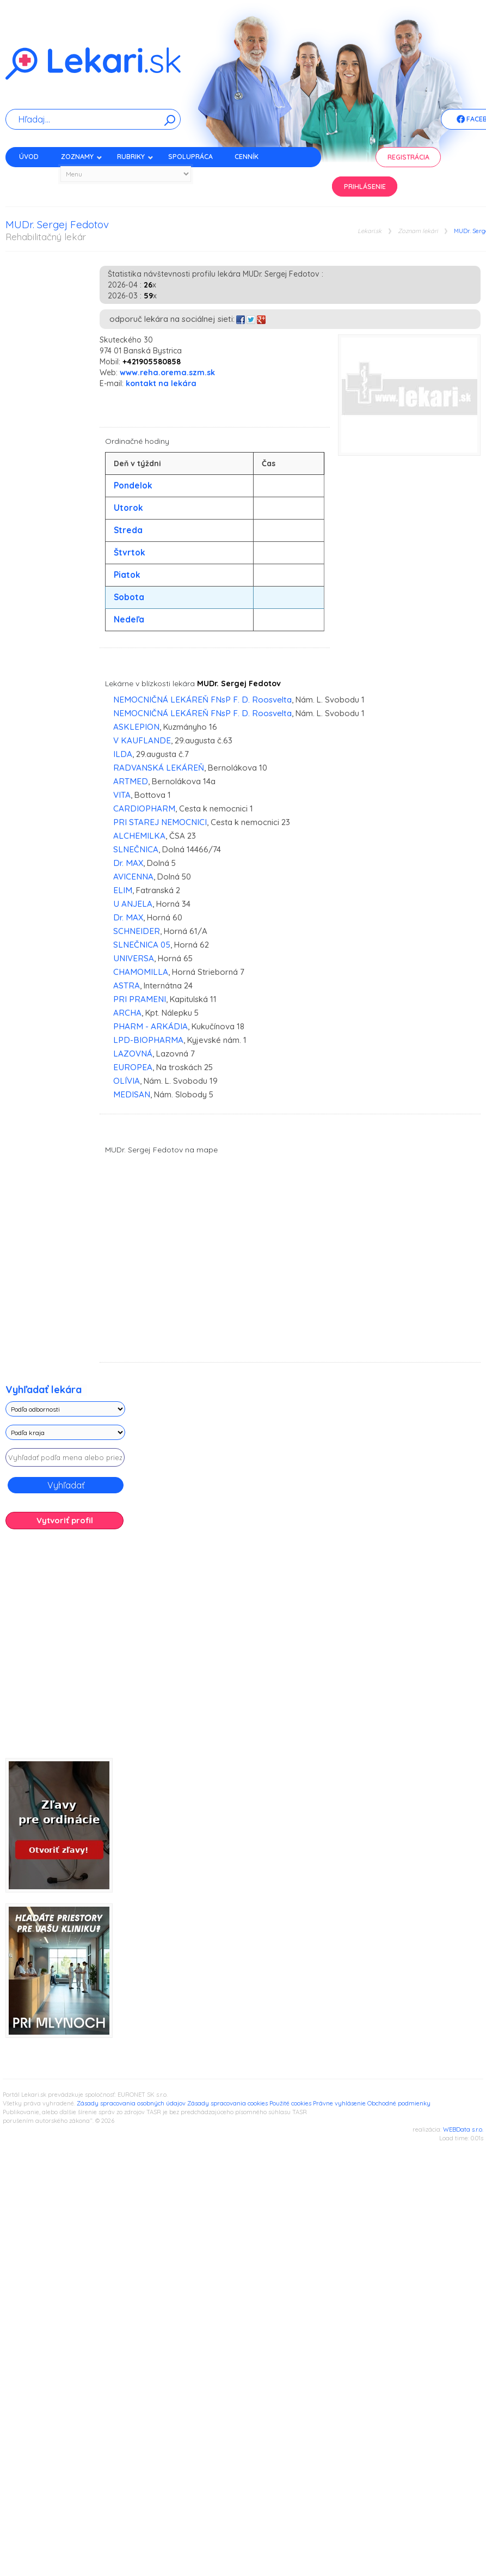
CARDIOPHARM (144, 808)
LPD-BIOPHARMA (148, 1040)
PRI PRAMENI (139, 999)
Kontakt (34, 176)
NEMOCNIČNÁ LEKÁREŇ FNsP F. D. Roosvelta (202, 699)
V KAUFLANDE (142, 740)
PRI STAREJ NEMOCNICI (160, 822)
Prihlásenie (365, 186)
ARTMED (130, 781)
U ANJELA (132, 904)
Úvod (29, 156)
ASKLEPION (136, 727)
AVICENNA (133, 876)
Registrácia (408, 157)
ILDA (122, 754)
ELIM (122, 890)
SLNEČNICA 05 (141, 944)
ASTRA (126, 985)
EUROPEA (132, 1067)
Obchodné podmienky (398, 2103)
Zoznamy (81, 156)
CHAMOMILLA (140, 972)
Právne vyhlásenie (339, 2103)
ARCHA (127, 1013)
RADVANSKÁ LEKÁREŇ (158, 767)
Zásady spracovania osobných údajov (131, 2103)
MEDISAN (131, 1094)
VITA (122, 795)
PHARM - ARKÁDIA (150, 1026)
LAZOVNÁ (132, 1053)
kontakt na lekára (161, 383)
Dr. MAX (128, 863)
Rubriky (135, 156)
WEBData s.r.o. (463, 2129)
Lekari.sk (370, 231)
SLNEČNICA (135, 849)
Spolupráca (190, 156)
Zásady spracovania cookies (227, 2103)
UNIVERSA (133, 958)
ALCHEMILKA (139, 836)
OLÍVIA (126, 1081)
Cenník (247, 156)
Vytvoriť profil (64, 1520)
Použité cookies (290, 2103)
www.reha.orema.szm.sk (167, 372)
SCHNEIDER (136, 931)
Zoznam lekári (418, 231)
